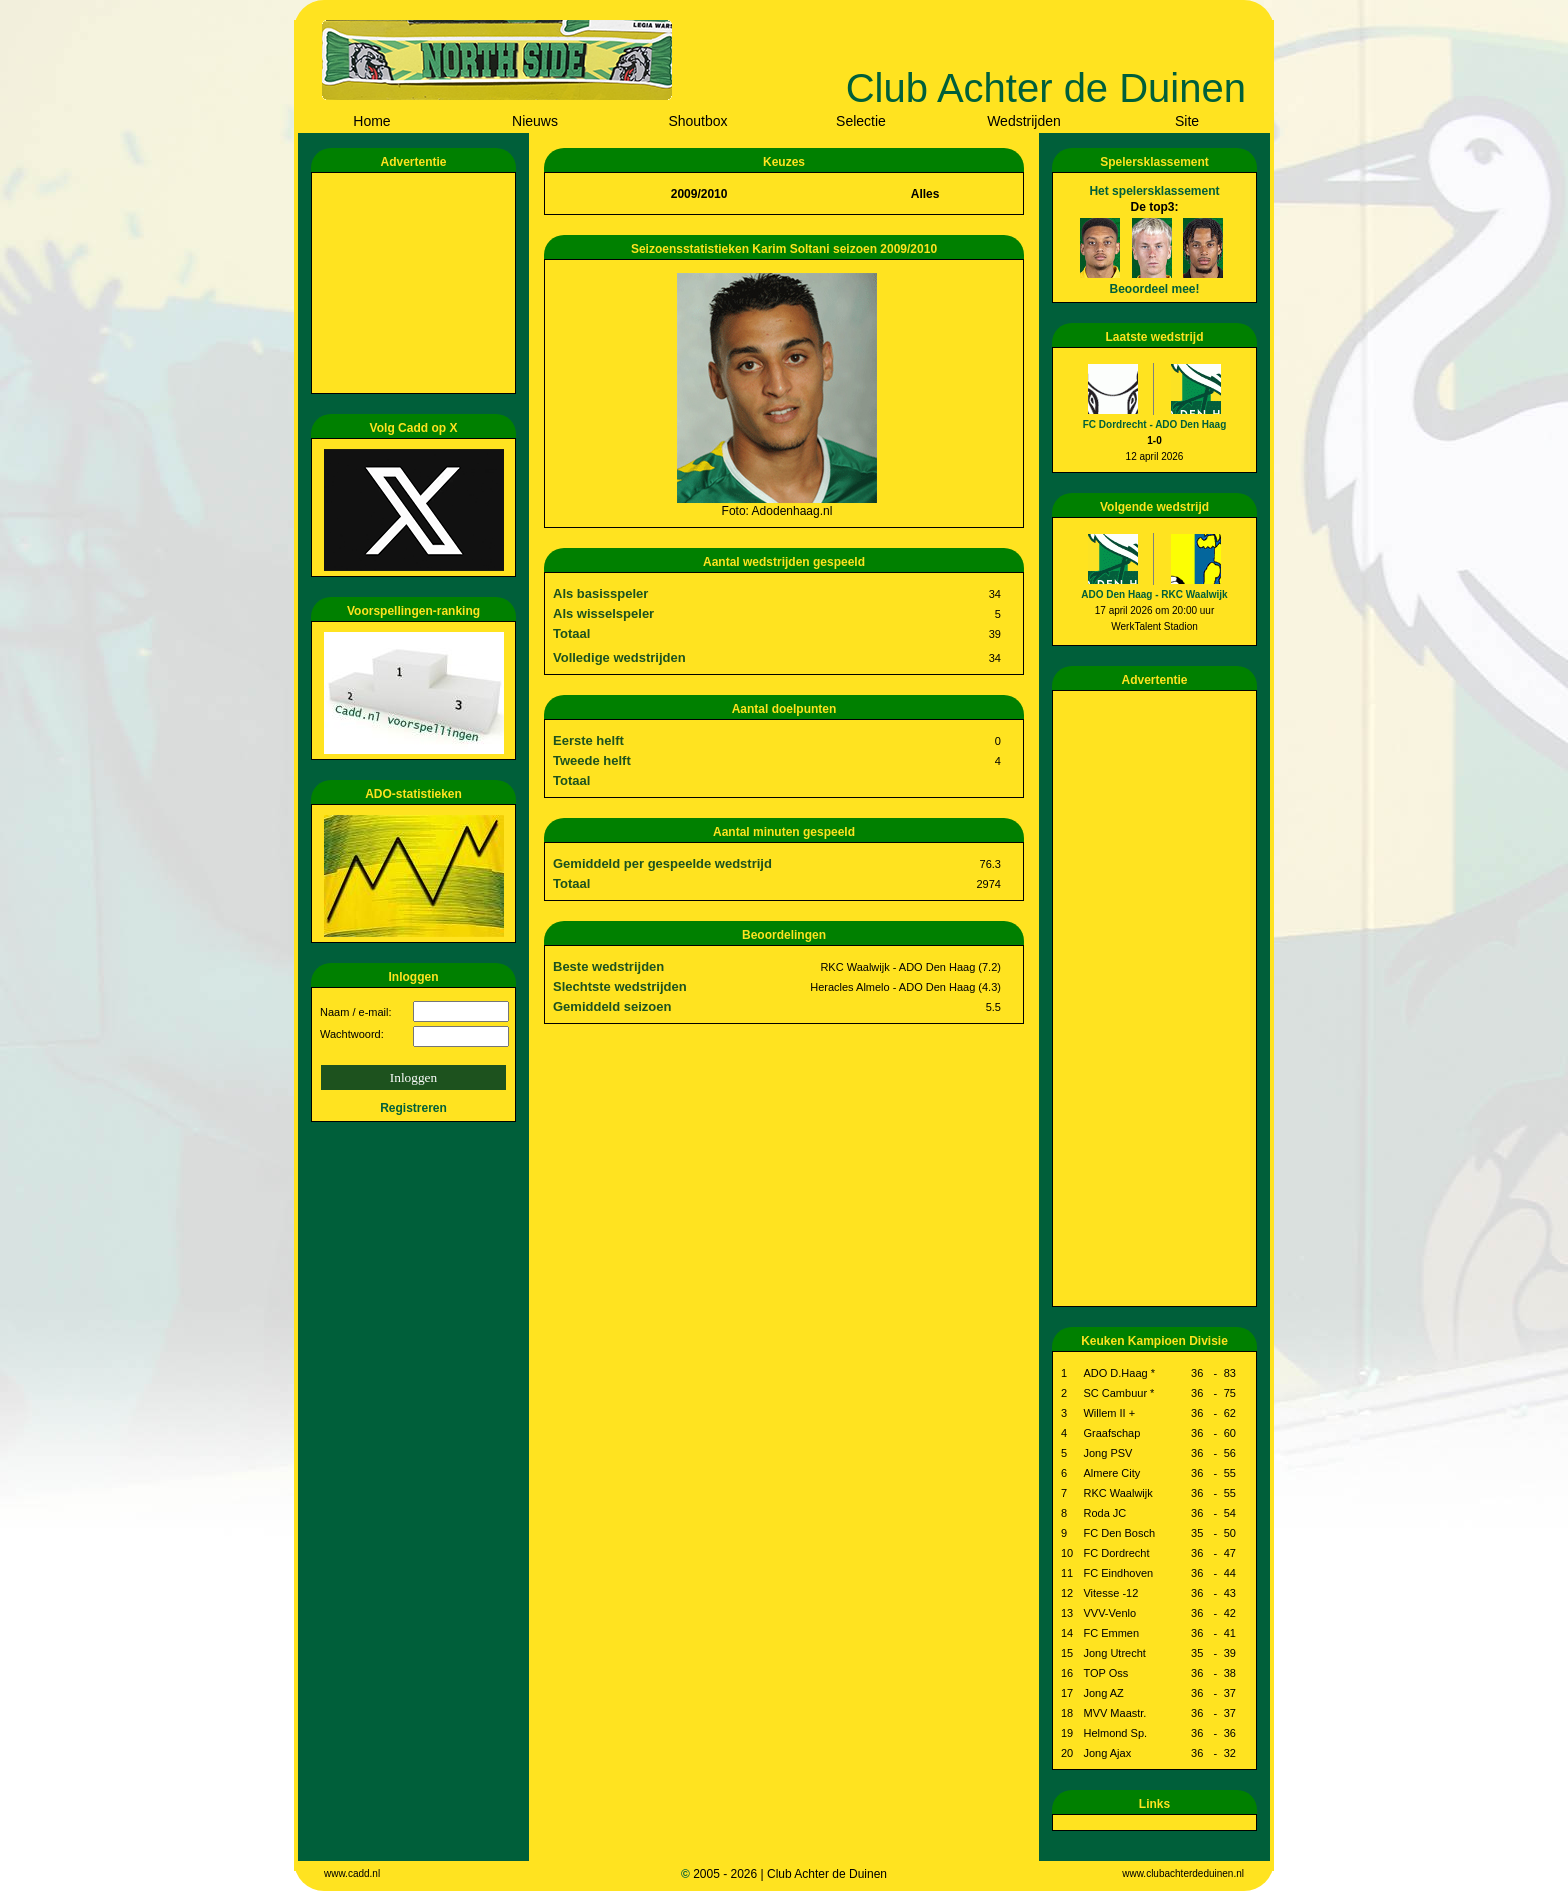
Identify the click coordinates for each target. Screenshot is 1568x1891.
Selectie (861, 121)
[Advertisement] (417, 283)
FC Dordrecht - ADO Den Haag (1155, 424)
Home (371, 121)
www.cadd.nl (352, 1873)
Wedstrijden (1024, 121)
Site (1187, 121)
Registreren (413, 1108)
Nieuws (535, 121)
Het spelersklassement (1154, 191)
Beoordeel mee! (1154, 289)
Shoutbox (697, 121)
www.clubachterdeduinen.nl (1183, 1873)
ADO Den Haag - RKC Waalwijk (1154, 594)
